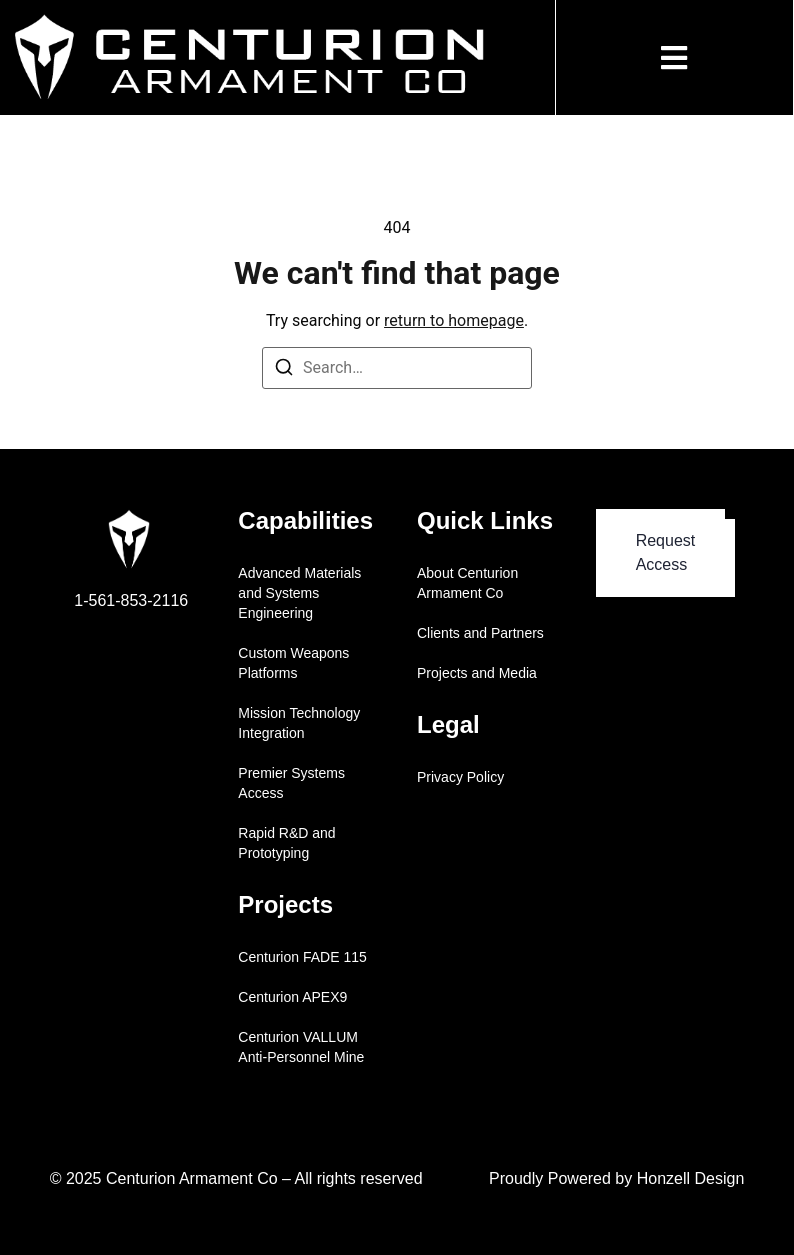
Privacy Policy (460, 777)
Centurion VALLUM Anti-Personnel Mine (301, 1047)
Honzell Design (691, 1178)
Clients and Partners (480, 633)
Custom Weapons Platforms (293, 663)
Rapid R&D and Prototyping (286, 843)
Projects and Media (477, 673)
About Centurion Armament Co (467, 583)
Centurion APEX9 (292, 997)
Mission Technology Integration (299, 723)
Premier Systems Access (291, 783)
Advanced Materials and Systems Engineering (299, 593)
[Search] (284, 370)
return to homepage (454, 320)
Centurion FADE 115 (302, 957)
